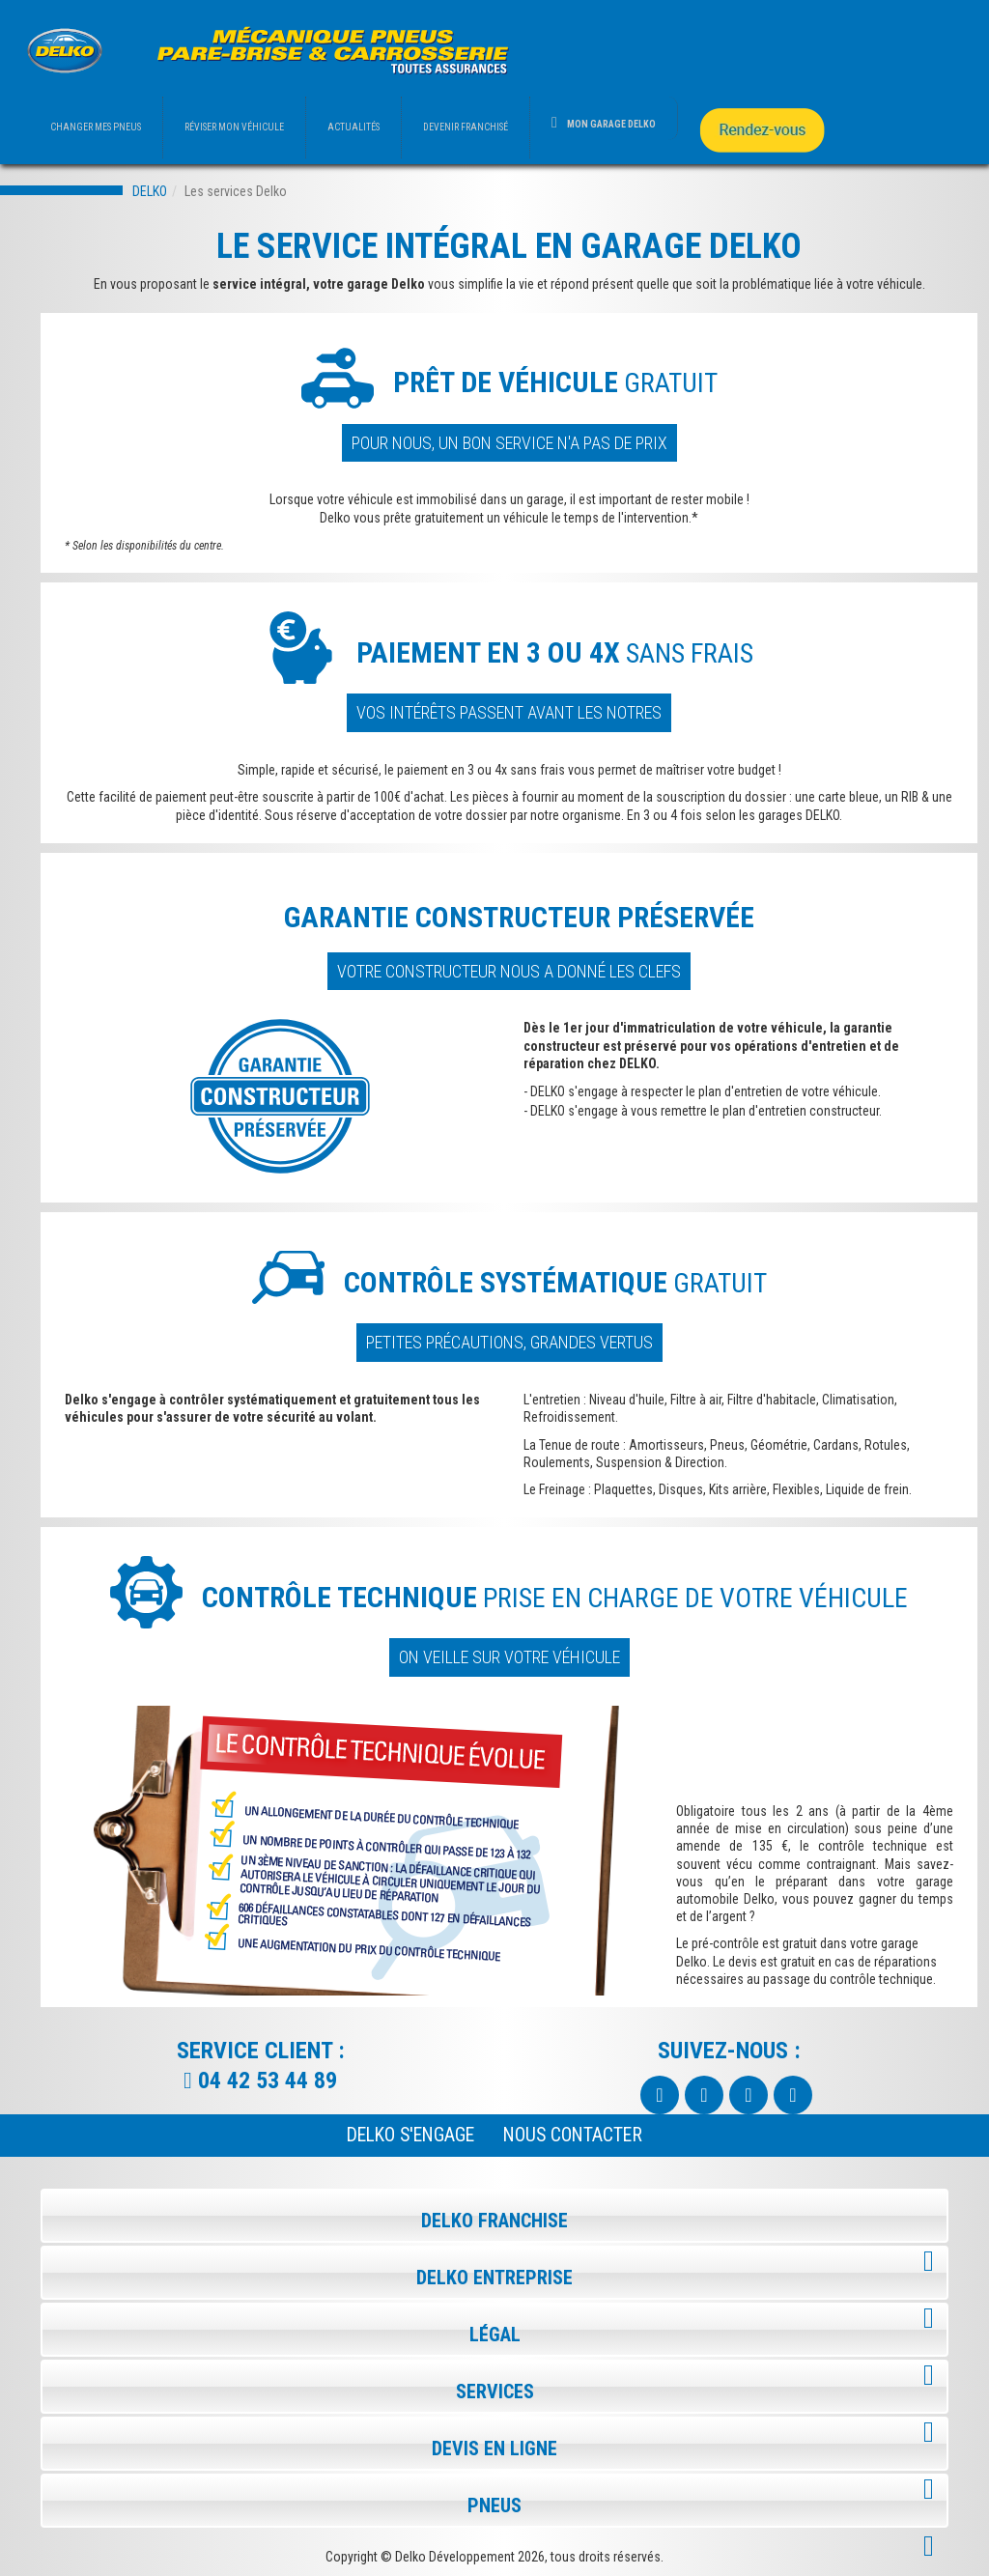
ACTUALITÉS (353, 127)
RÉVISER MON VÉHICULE (234, 127)
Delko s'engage (410, 2135)
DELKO (149, 191)
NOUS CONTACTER (572, 2135)
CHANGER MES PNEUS (95, 127)
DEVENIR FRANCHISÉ (465, 127)
